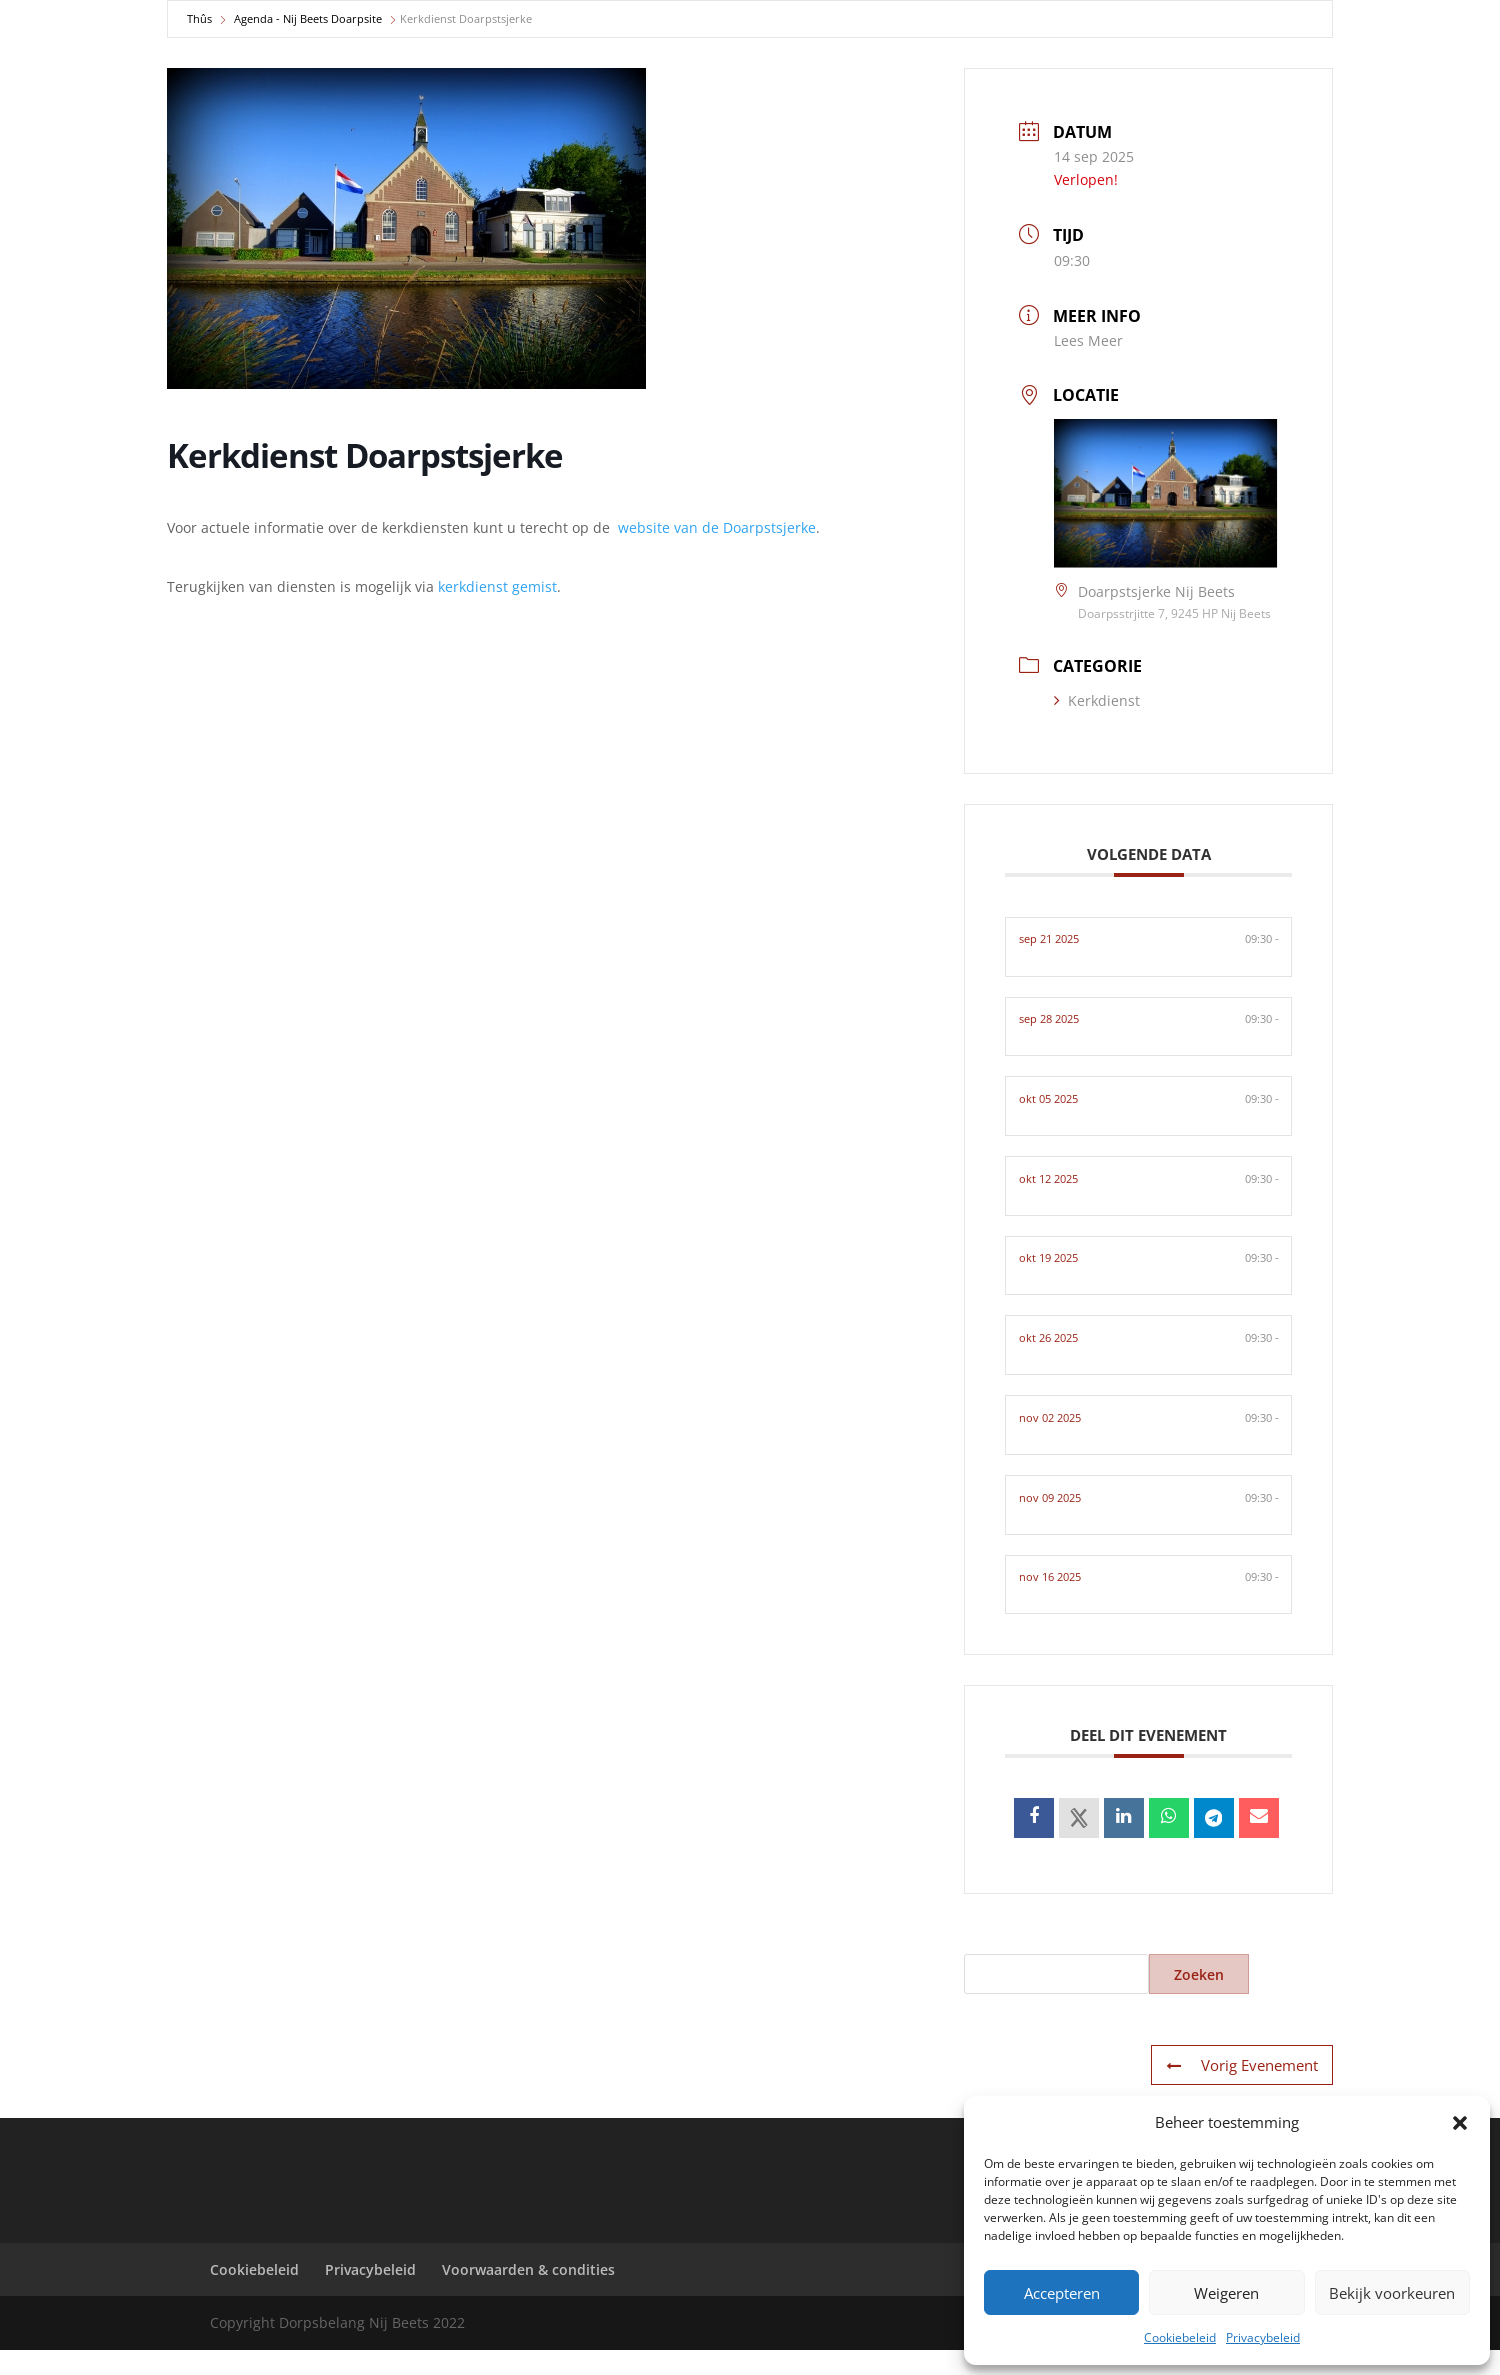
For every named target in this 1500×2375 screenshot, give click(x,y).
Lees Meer (1088, 340)
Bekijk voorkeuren (1392, 2293)
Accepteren (1062, 2293)
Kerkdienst (1097, 700)
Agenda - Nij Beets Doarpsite (308, 18)
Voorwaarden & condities (528, 2294)
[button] (1460, 2123)
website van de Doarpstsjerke (717, 527)
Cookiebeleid (1180, 2337)
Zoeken (1199, 1999)
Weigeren (1226, 2293)
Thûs (199, 18)
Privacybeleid (1263, 2337)
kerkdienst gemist (497, 586)
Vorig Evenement (1244, 2090)
